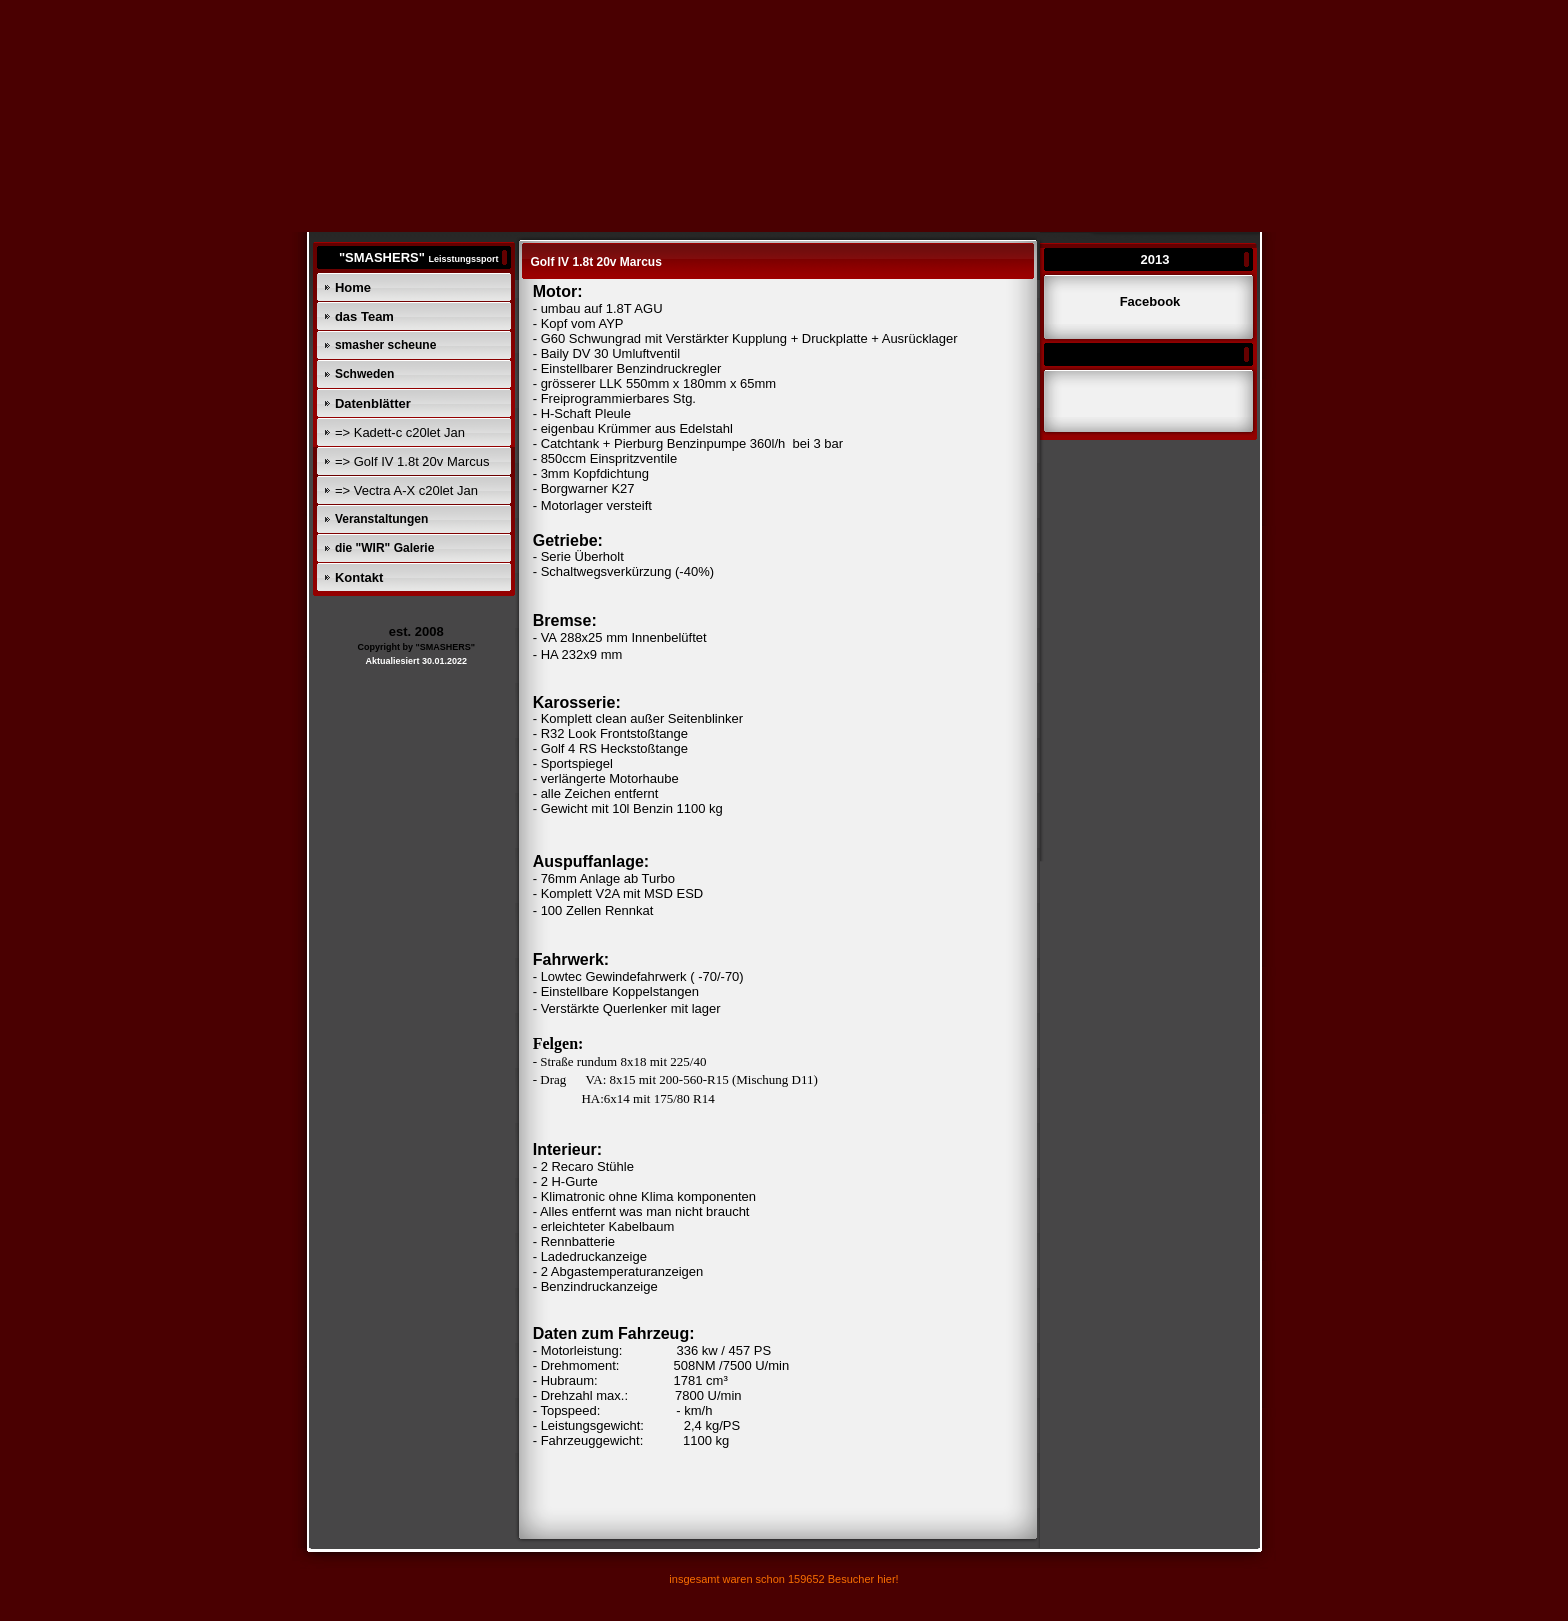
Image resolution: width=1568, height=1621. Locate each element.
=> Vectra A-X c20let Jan (406, 490)
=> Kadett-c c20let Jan (400, 432)
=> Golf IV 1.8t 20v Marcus (412, 461)
